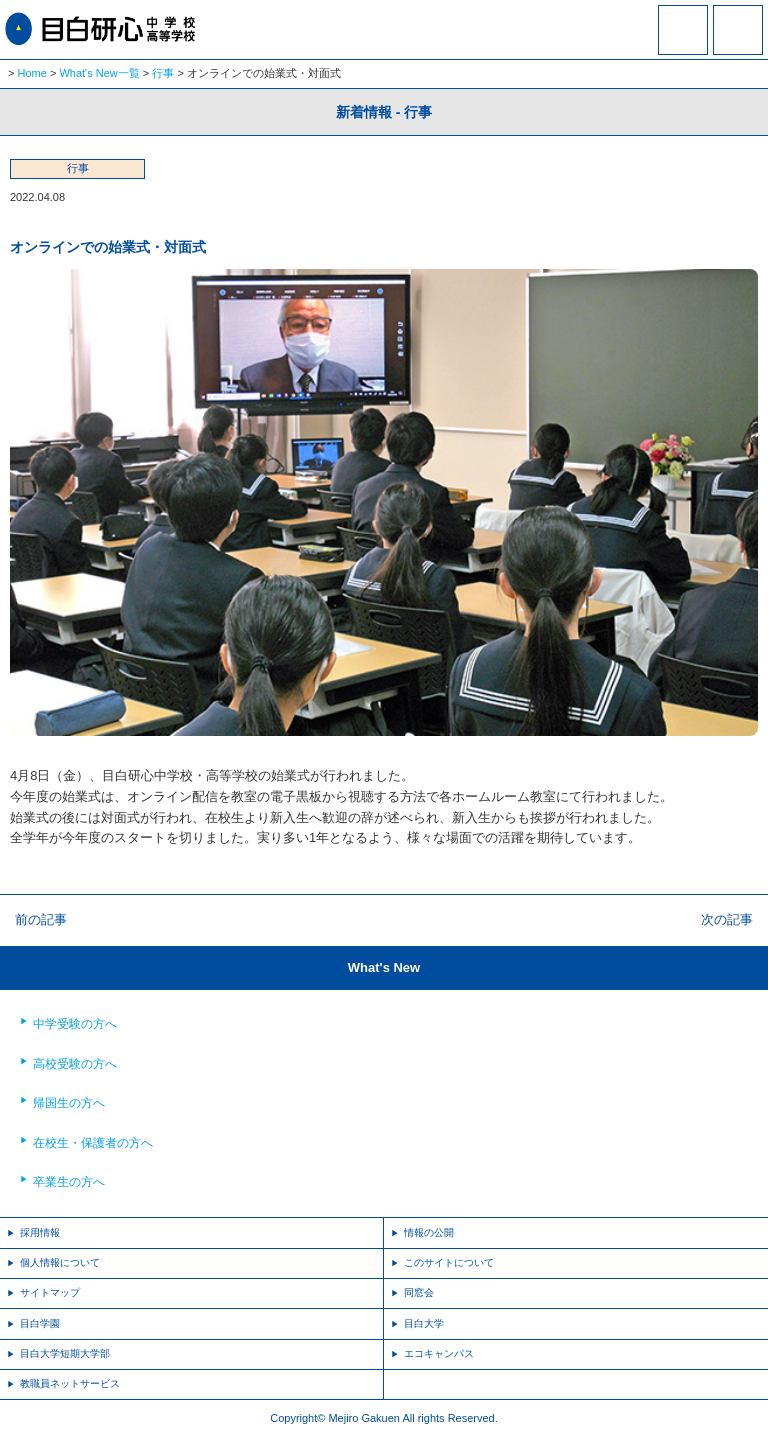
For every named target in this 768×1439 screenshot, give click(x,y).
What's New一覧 (99, 73)
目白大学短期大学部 (65, 1353)
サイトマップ (50, 1292)
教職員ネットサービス (70, 1383)
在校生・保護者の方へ (93, 1143)
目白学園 (40, 1323)
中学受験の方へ (75, 1024)
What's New (384, 967)
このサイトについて (449, 1262)
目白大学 (424, 1323)
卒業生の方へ (69, 1182)
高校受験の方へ (75, 1064)
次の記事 (727, 919)
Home (32, 73)
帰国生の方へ (69, 1103)
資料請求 (683, 43)
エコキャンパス (439, 1353)
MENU (738, 30)
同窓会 (419, 1292)
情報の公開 (429, 1232)
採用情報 (40, 1232)
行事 (163, 73)
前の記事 (41, 919)
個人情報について (60, 1262)
